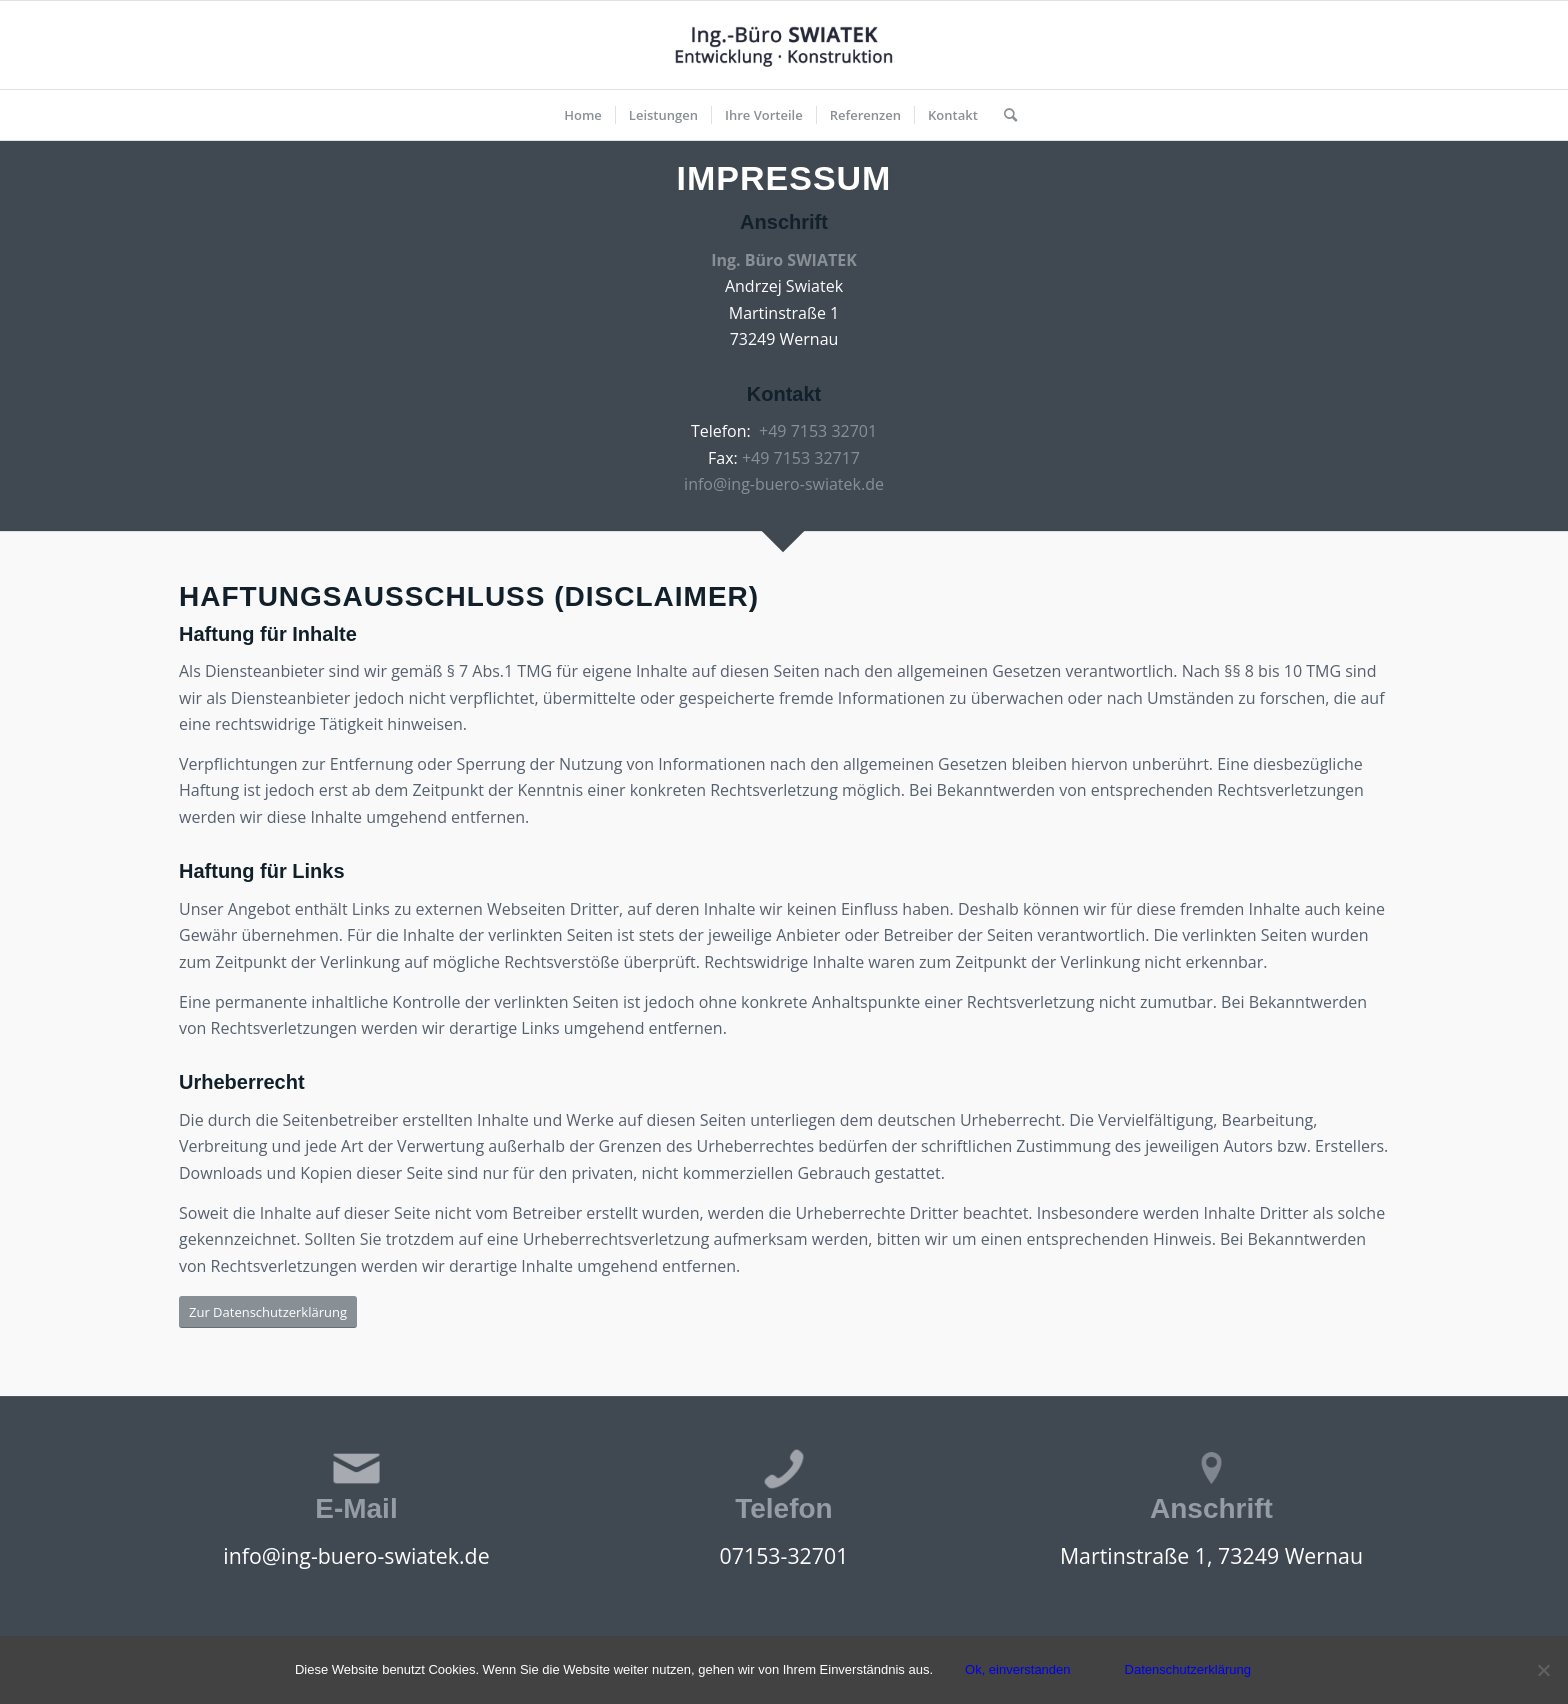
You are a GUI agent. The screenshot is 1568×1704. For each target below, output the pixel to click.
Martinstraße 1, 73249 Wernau (1211, 1555)
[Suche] (1004, 115)
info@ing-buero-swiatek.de (784, 484)
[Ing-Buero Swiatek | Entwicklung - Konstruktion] (784, 45)
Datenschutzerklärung (1188, 1669)
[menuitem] (583, 115)
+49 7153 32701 (818, 431)
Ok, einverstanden (1018, 1669)
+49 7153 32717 (801, 458)
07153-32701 (784, 1555)
